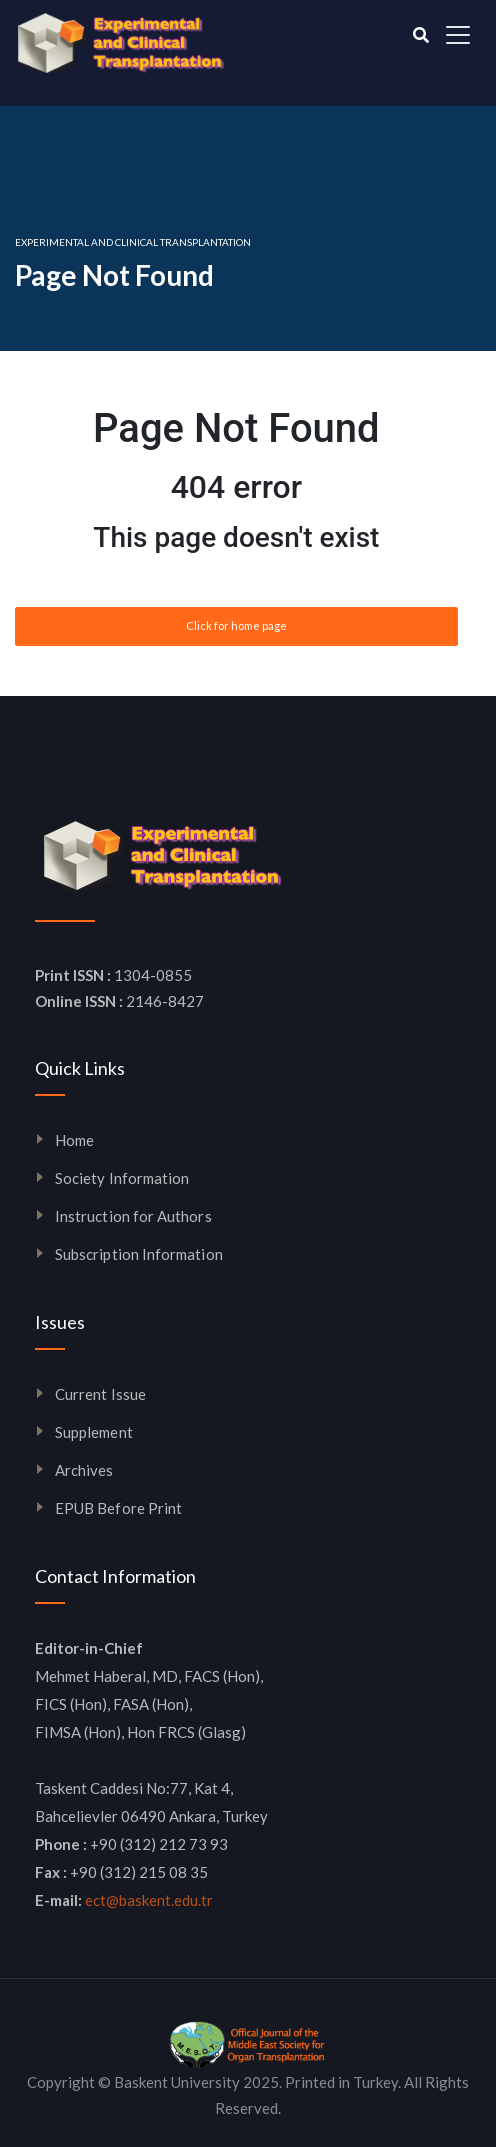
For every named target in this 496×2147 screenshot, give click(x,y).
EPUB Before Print (118, 1508)
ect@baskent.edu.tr (149, 1900)
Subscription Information (139, 1254)
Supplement (94, 1432)
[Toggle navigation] (458, 35)
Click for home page (236, 625)
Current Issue (100, 1394)
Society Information (122, 1178)
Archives (84, 1470)
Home (74, 1140)
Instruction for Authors (133, 1216)
